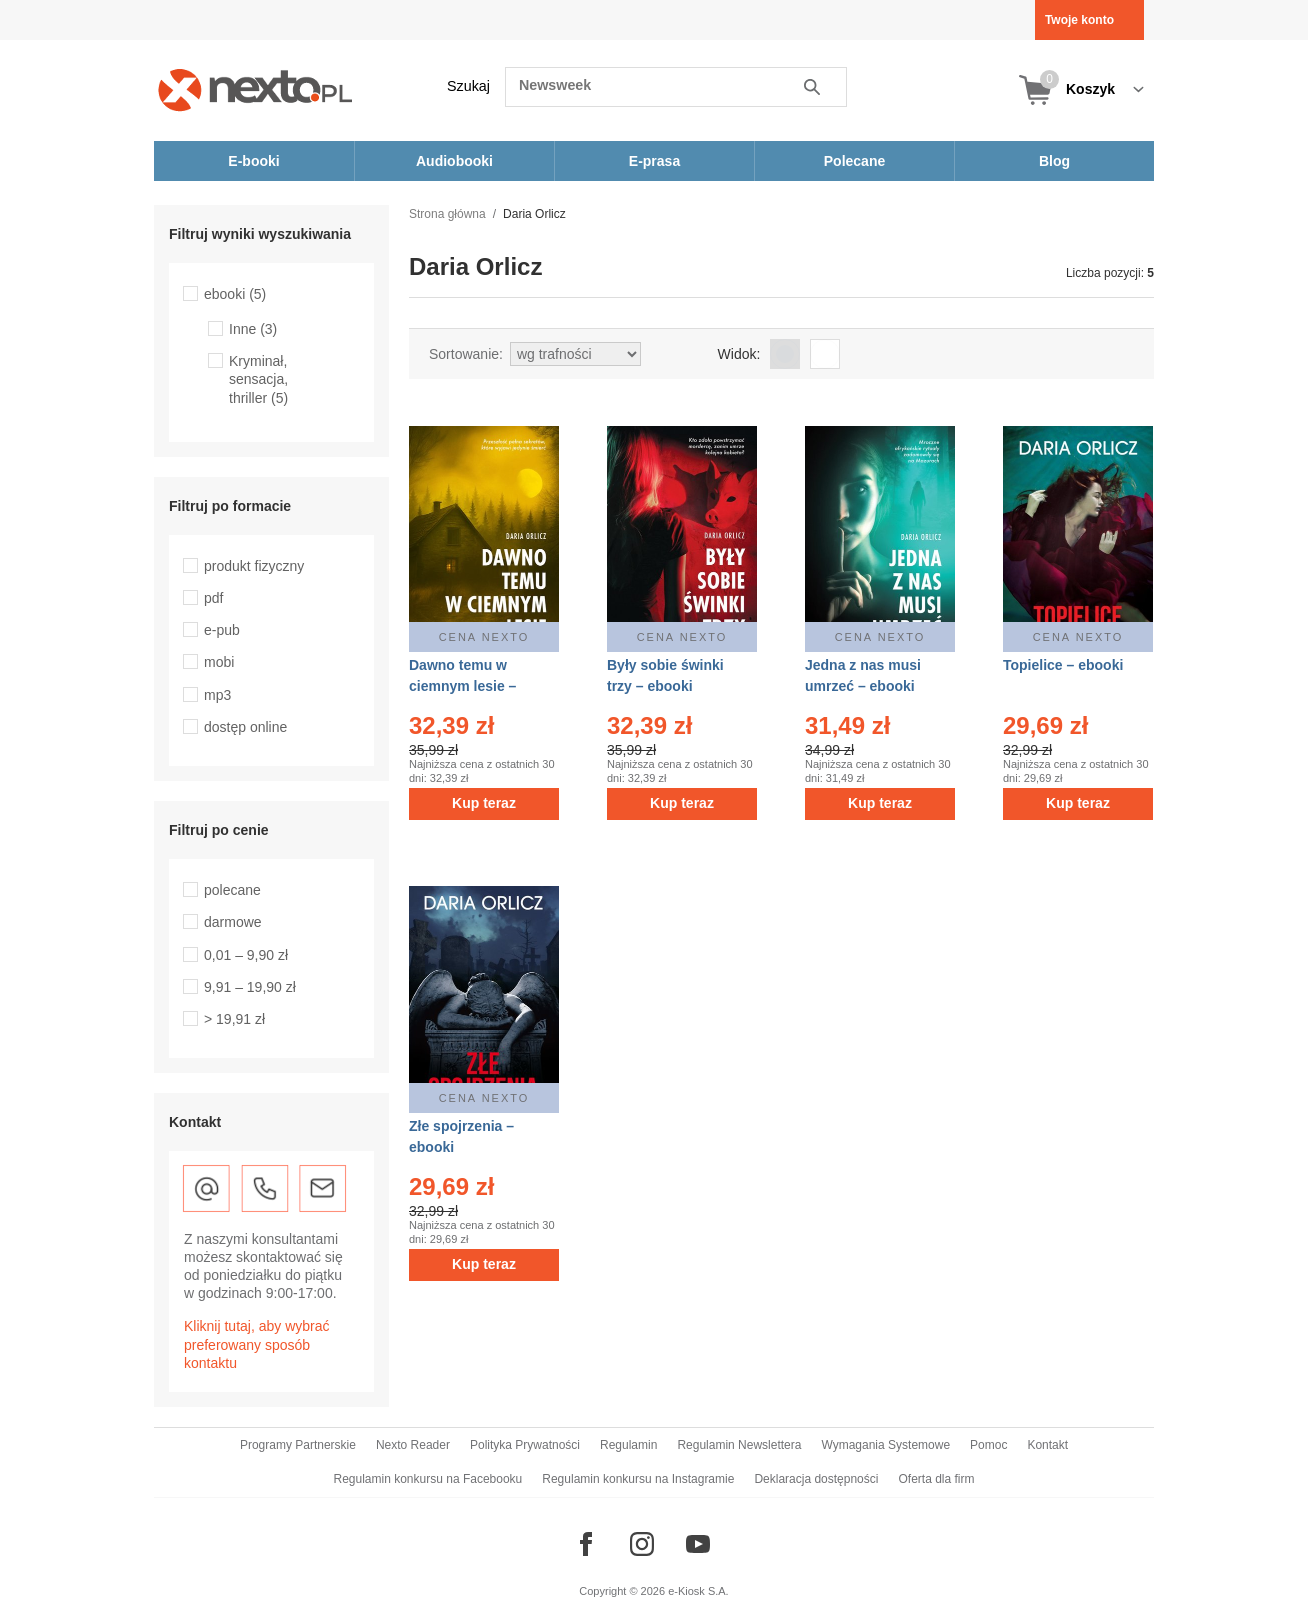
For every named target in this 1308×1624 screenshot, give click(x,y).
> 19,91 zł (234, 1019)
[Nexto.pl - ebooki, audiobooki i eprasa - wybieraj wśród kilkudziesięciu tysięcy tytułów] (255, 89)
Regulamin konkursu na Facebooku (428, 1479)
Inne (253, 329)
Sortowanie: (466, 354)
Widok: (739, 354)
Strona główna (447, 214)
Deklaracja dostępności (816, 1479)
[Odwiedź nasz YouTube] (698, 1544)
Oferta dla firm (936, 1479)
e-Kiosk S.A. (698, 1591)
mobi (219, 662)
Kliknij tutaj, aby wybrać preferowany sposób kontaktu (257, 1344)
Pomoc (988, 1445)
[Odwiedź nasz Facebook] (586, 1544)
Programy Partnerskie (298, 1445)
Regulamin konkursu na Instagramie (638, 1479)
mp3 (217, 695)
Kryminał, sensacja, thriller (258, 379)
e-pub (222, 630)
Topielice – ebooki (1063, 665)
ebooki (235, 294)
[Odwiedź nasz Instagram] (642, 1544)
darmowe (233, 922)
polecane (232, 890)
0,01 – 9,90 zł (246, 955)
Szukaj (468, 86)
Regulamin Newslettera (739, 1445)
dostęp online (245, 727)
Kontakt (1047, 1445)
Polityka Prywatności (525, 1445)
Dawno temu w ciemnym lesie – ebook (462, 686)
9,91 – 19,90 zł (250, 987)
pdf (213, 598)
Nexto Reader (413, 1445)
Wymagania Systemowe (885, 1445)
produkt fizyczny (254, 566)
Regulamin (628, 1445)
